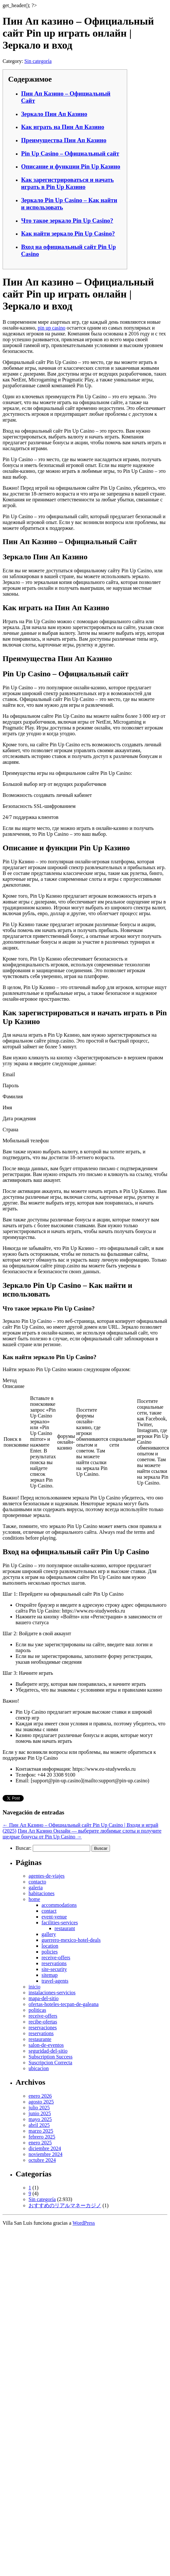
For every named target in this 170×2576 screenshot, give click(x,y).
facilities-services (60, 1922)
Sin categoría (38, 61)
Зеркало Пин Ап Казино (54, 114)
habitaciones (42, 1893)
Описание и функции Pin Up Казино (70, 166)
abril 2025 (39, 2125)
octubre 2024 (42, 2160)
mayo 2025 (40, 2119)
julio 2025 (39, 2107)
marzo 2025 (41, 2131)
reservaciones (43, 2027)
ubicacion (39, 2068)
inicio (34, 1986)
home (34, 1899)
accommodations (59, 1905)
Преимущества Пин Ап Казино (63, 140)
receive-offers (56, 1957)
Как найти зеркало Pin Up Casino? (68, 233)
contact (49, 1911)
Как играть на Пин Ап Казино (62, 126)
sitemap (50, 1975)
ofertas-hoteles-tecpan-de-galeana (64, 2004)
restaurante (40, 2039)
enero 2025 (40, 2142)
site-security (54, 1969)
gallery (49, 1934)
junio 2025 (40, 2113)
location (50, 1946)
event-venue (54, 1916)
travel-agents (55, 1981)
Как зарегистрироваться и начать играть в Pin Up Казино (67, 183)
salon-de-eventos (46, 2045)
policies (50, 1951)
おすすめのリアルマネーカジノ (65, 2205)
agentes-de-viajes (47, 1876)
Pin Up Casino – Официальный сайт (70, 153)
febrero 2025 (42, 2136)
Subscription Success (51, 2056)
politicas (37, 2010)
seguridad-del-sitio (48, 2051)
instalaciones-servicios (52, 1992)
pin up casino (51, 328)
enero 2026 (40, 2096)
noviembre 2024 (45, 2154)
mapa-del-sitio (43, 1998)
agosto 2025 (41, 2101)
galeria (36, 1887)
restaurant (65, 1928)
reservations (54, 1963)
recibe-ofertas (43, 2021)
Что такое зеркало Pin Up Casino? (67, 220)
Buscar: (23, 1848)
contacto (37, 1881)
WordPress (84, 2223)
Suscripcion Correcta (50, 2062)
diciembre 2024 (45, 2148)
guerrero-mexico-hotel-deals (71, 1940)
